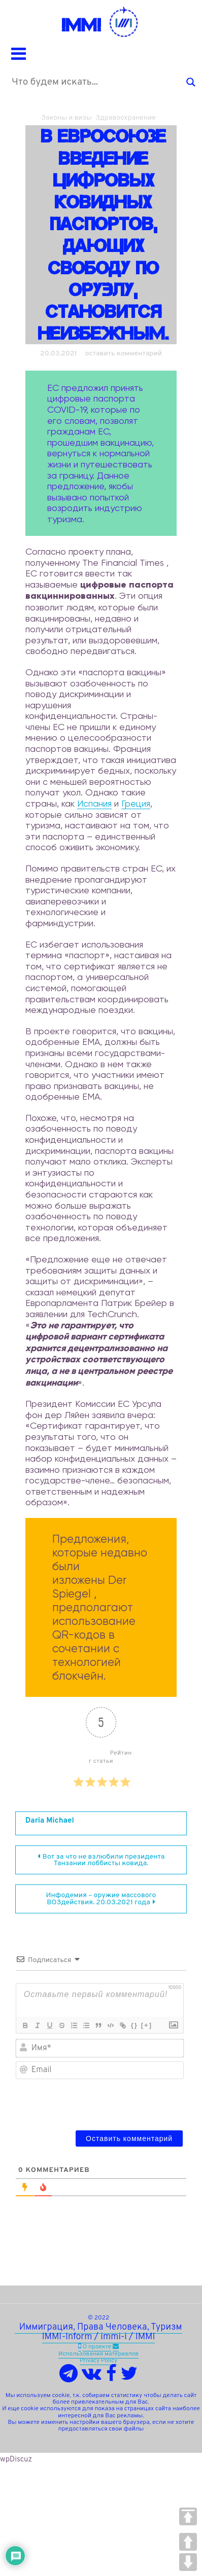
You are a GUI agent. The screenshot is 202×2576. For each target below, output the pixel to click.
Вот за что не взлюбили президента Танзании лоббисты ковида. (104, 1860)
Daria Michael (49, 1821)
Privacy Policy (98, 2360)
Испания (94, 803)
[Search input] (96, 82)
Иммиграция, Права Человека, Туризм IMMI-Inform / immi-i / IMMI (98, 2332)
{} (134, 2025)
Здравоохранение (125, 118)
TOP (188, 2516)
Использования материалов (98, 2354)
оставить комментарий (123, 353)
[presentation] (114, 2102)
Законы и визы (66, 118)
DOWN (188, 2562)
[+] (146, 2025)
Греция (135, 803)
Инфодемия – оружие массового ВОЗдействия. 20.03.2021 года (101, 1899)
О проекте (97, 2347)
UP (188, 2542)
